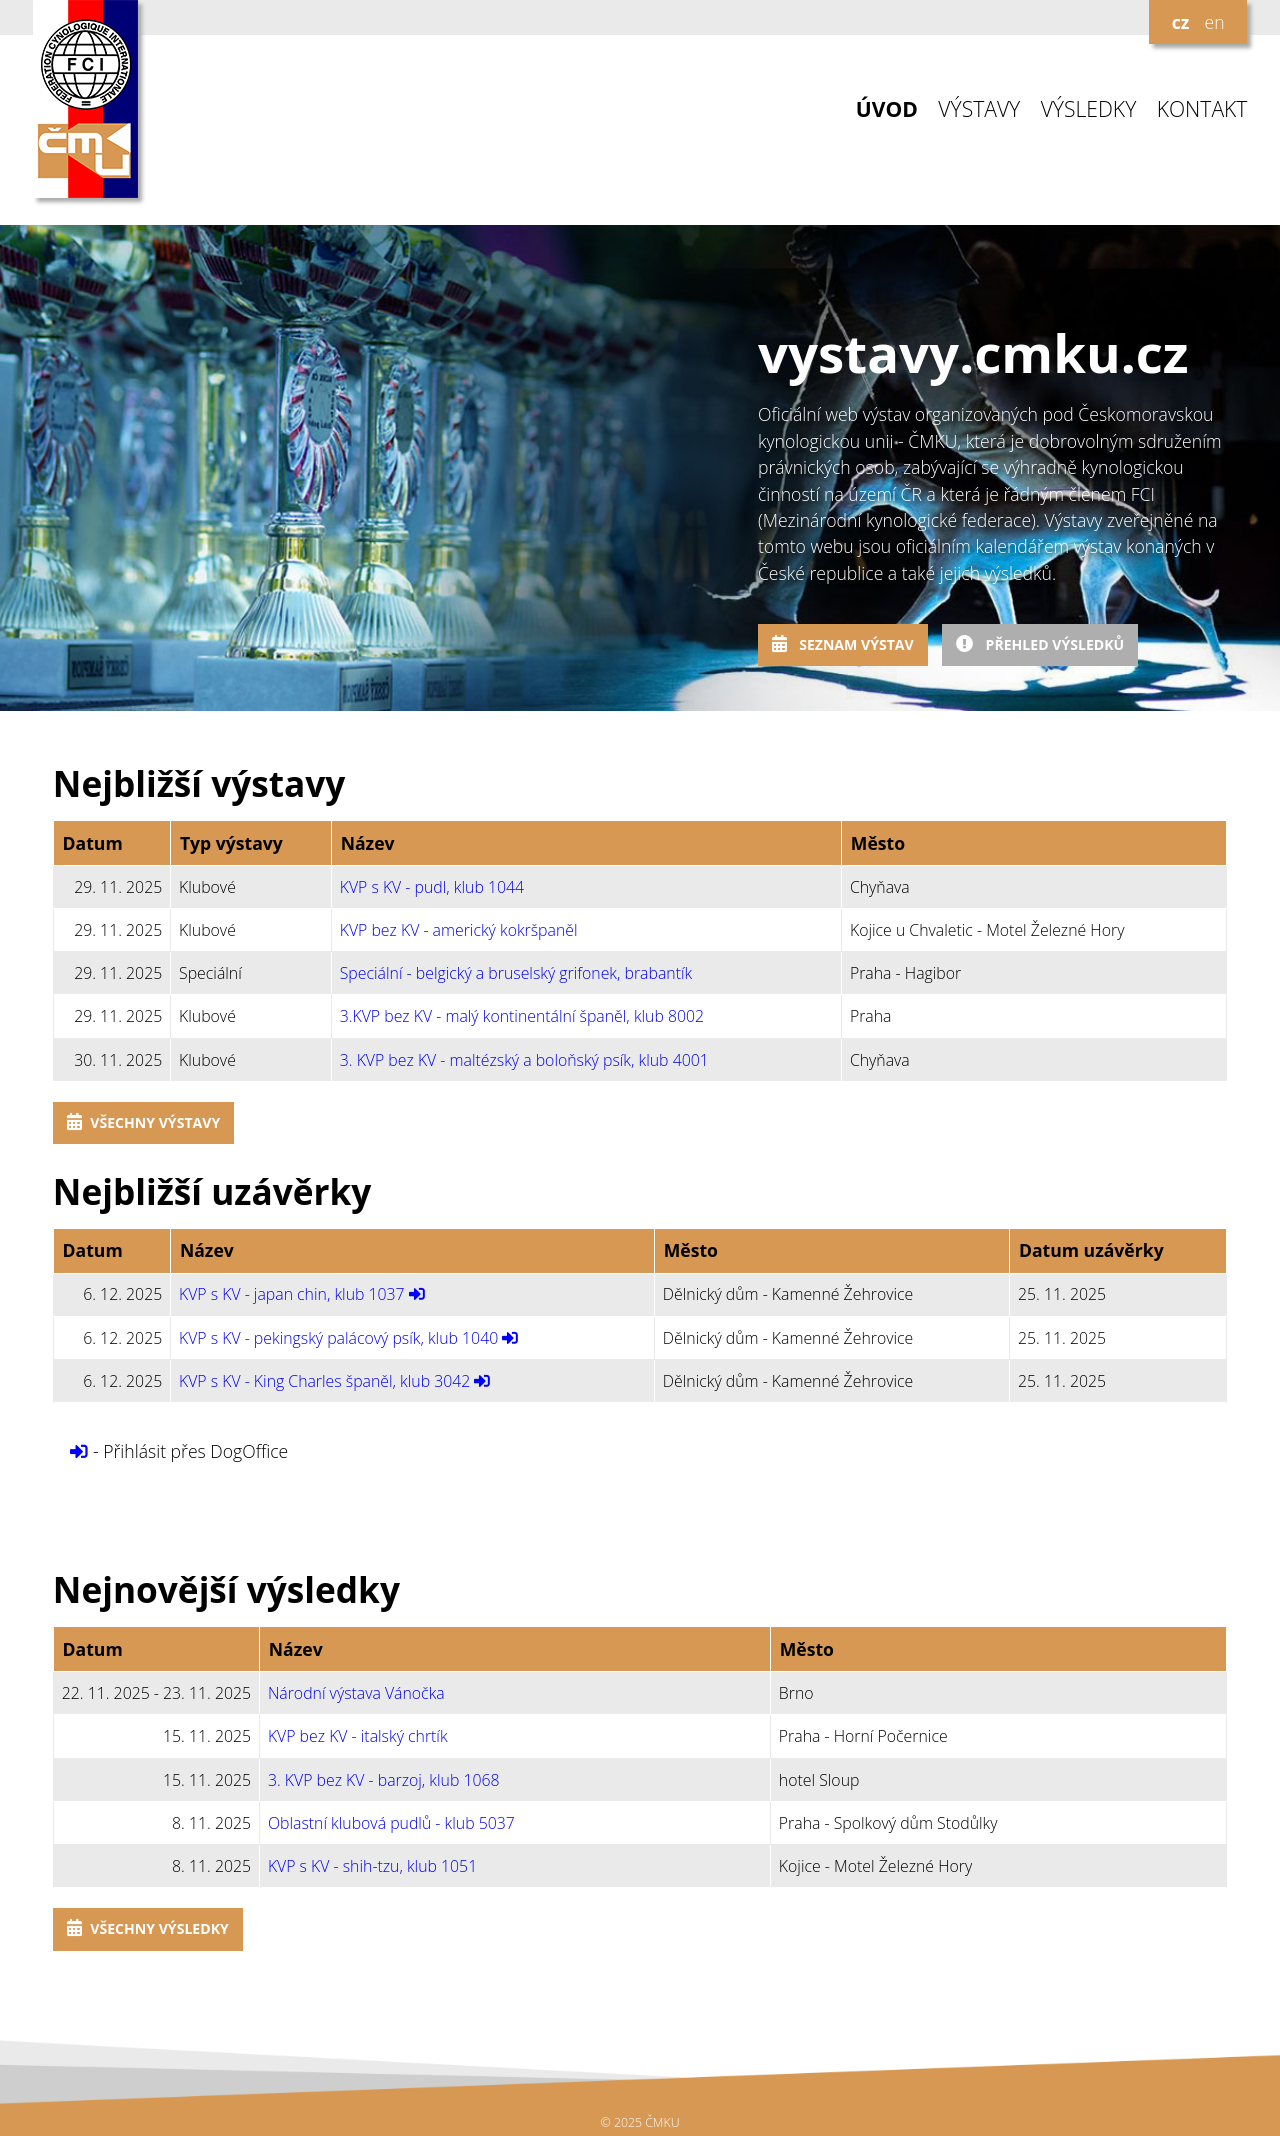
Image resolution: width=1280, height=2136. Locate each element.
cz (1181, 22)
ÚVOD (887, 109)
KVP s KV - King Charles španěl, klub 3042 (324, 1381)
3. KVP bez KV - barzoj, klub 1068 (384, 1780)
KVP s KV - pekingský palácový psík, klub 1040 (338, 1338)
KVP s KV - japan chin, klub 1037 (292, 1294)
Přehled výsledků (1040, 644)
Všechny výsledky (148, 1928)
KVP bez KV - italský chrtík (358, 1736)
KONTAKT (1202, 109)
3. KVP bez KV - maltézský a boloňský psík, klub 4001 (524, 1060)
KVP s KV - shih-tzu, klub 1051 (372, 1866)
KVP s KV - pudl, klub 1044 (432, 887)
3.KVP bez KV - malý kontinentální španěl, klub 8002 (522, 1016)
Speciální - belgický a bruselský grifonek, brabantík (516, 973)
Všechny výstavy (143, 1122)
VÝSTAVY (979, 109)
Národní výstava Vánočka (356, 1693)
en (1214, 22)
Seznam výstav (843, 644)
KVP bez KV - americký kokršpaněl (459, 930)
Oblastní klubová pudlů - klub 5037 (391, 1823)
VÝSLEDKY (1089, 109)
